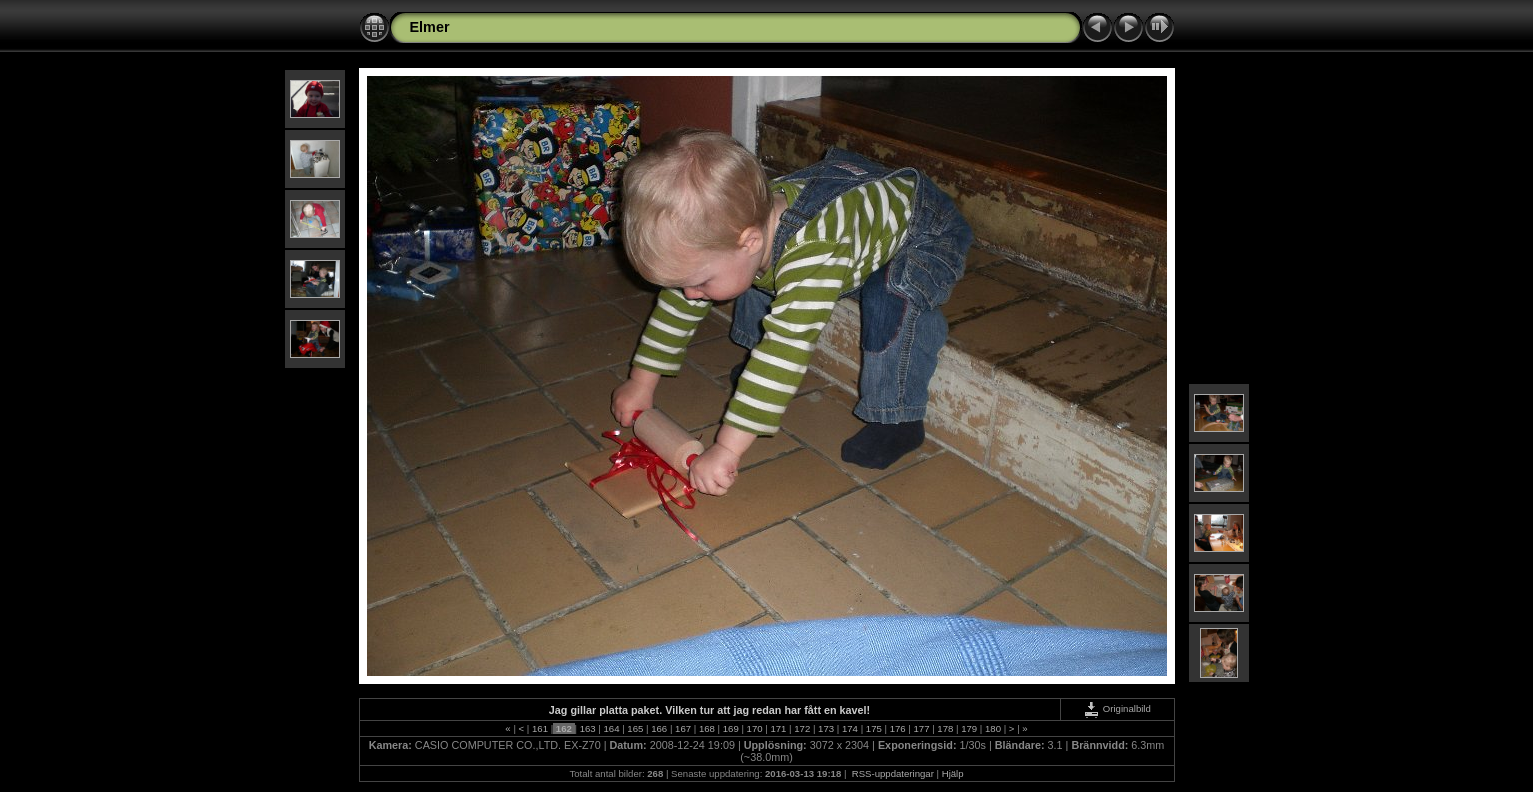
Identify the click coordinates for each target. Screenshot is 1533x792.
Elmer (430, 27)
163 (587, 728)
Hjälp (953, 773)
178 (945, 728)
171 (778, 728)
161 (539, 728)
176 (897, 728)
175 (873, 728)
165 (635, 728)
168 (706, 728)
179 (969, 728)
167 (682, 728)
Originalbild (1117, 708)
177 (921, 728)
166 (659, 728)
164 (611, 728)
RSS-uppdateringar (891, 773)
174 (849, 728)
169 (730, 728)
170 (754, 728)
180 (992, 728)
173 (825, 728)
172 (802, 728)
